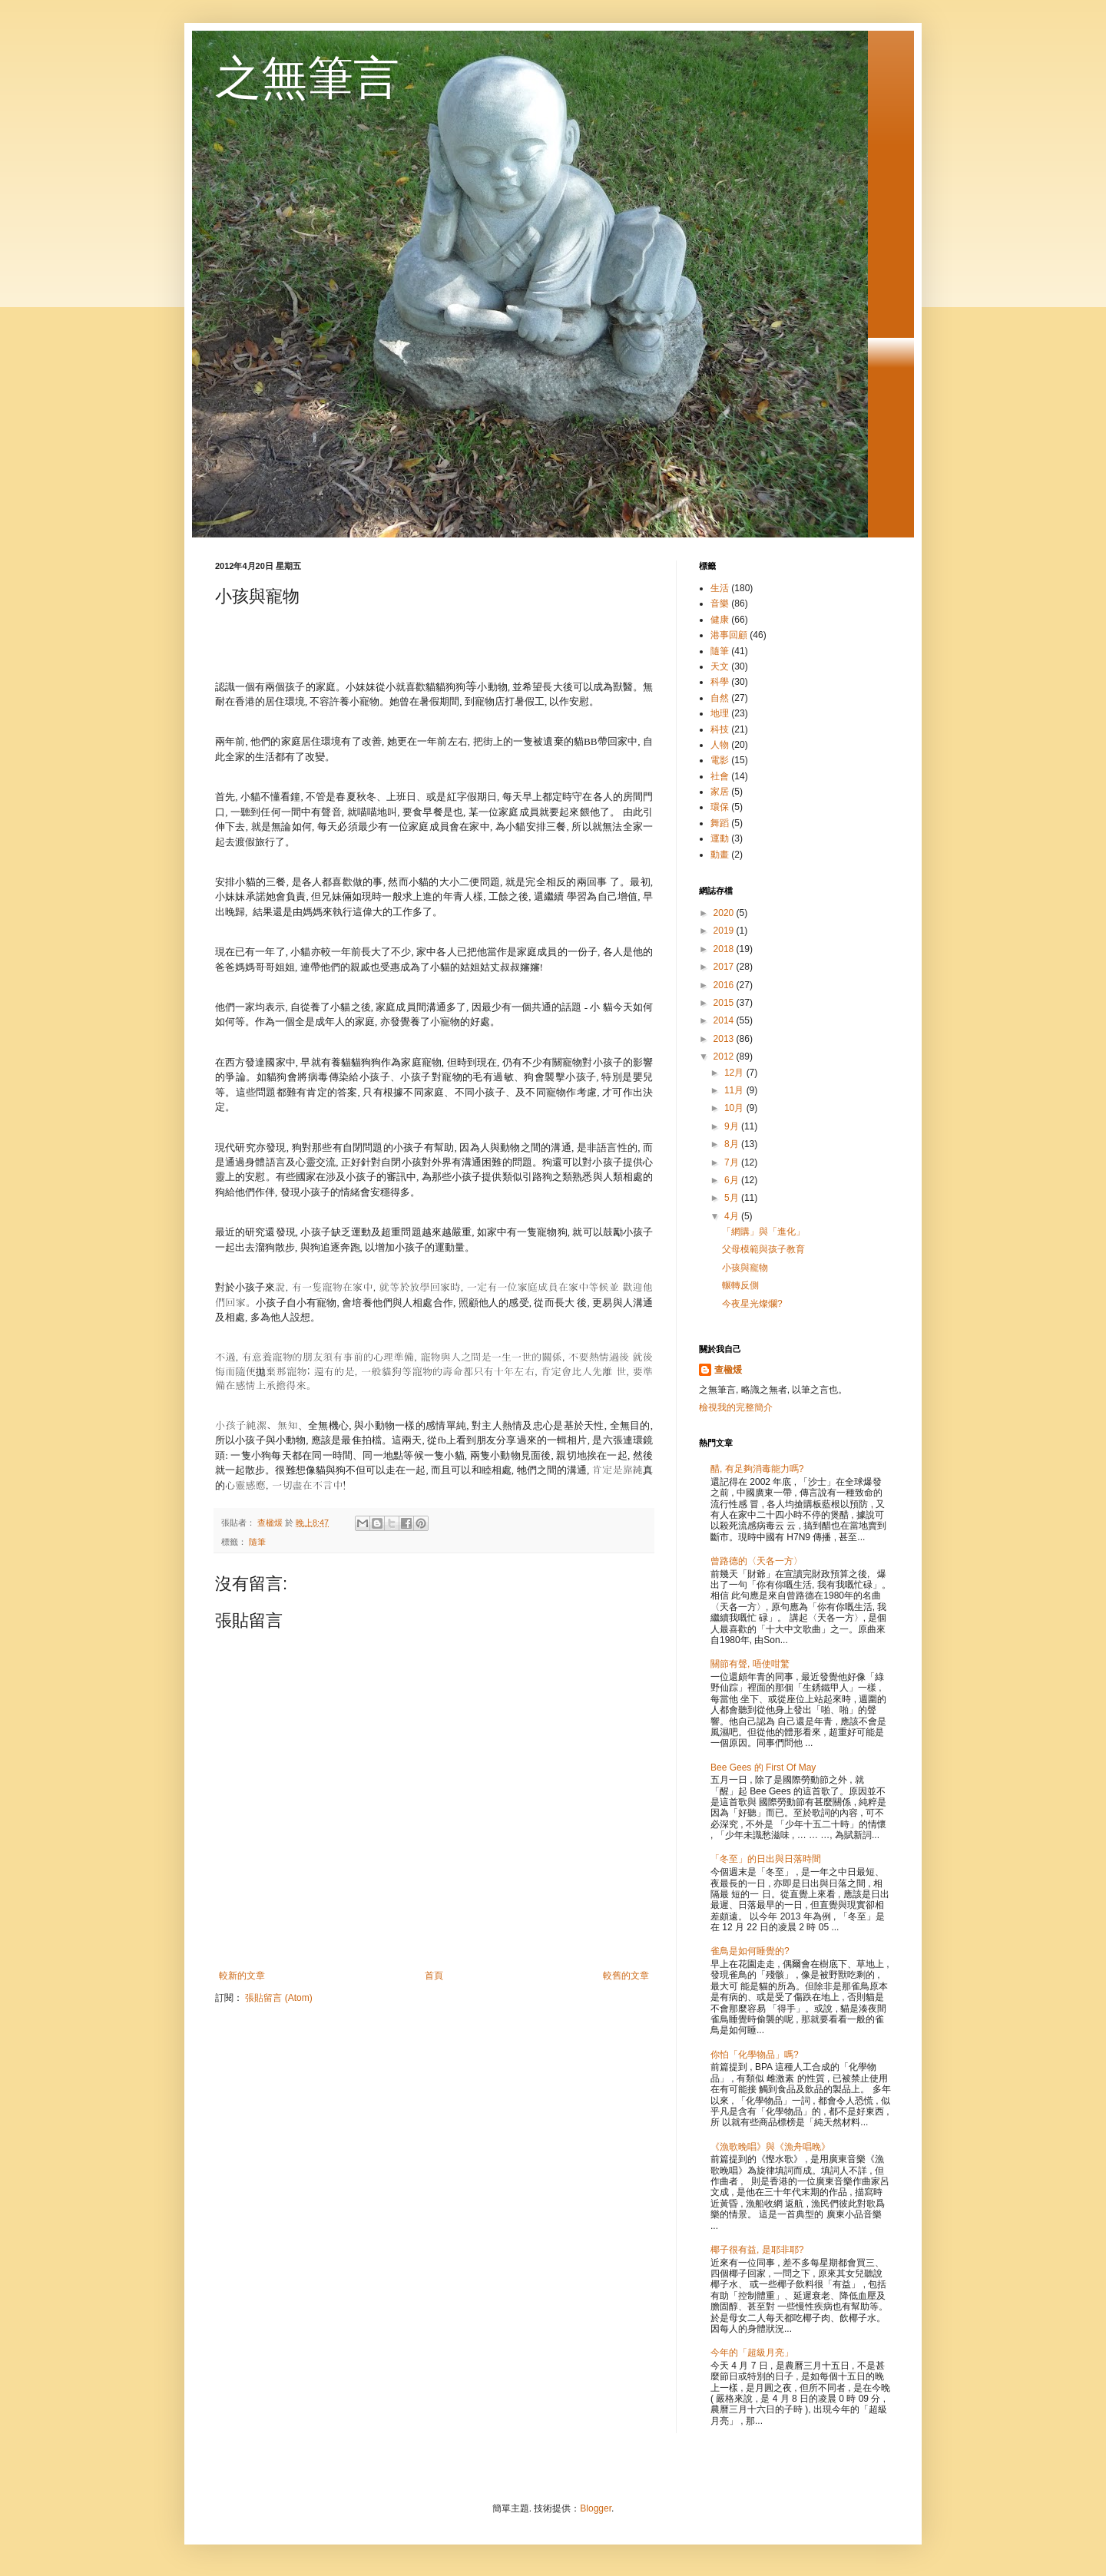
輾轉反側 (740, 1285)
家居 (719, 791)
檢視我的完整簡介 (736, 1407)
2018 (725, 949)
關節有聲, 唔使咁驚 (750, 1663)
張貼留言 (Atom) (278, 1997)
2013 (725, 1038)
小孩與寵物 (745, 1267)
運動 (719, 838)
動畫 (719, 854)
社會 (719, 776)
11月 (735, 1090)
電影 (719, 760)
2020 (725, 913)
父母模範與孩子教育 (763, 1249)
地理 (719, 713)
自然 (719, 698)
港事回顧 (728, 635)
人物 (719, 744)
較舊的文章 (626, 1975)
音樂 (719, 603)
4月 (732, 1216)
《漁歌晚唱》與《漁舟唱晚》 (770, 2146)
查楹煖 (728, 1369)
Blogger (595, 2508)
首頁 (434, 1975)
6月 (732, 1180)
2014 (725, 1020)
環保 (719, 807)
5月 (732, 1197)
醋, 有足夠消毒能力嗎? (756, 1468)
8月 (732, 1144)
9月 (732, 1126)
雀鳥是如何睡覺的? (750, 1951)
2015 (725, 1002)
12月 (735, 1072)
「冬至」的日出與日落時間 (765, 1858)
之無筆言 (307, 78)
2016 (725, 985)
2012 (725, 1056)
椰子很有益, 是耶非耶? (756, 2249)
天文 (719, 666)
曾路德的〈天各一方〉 (756, 1561)
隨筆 (257, 1541)
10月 (735, 1108)
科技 (719, 729)
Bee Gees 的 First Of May (763, 1767)
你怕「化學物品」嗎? (754, 2054)
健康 (719, 619)
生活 (719, 588)
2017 (725, 966)
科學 (719, 681)
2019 (725, 930)
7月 (732, 1162)
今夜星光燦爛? (752, 1303)
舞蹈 (719, 823)
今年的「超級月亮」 (751, 2352)
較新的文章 (242, 1975)
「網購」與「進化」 (763, 1231)
